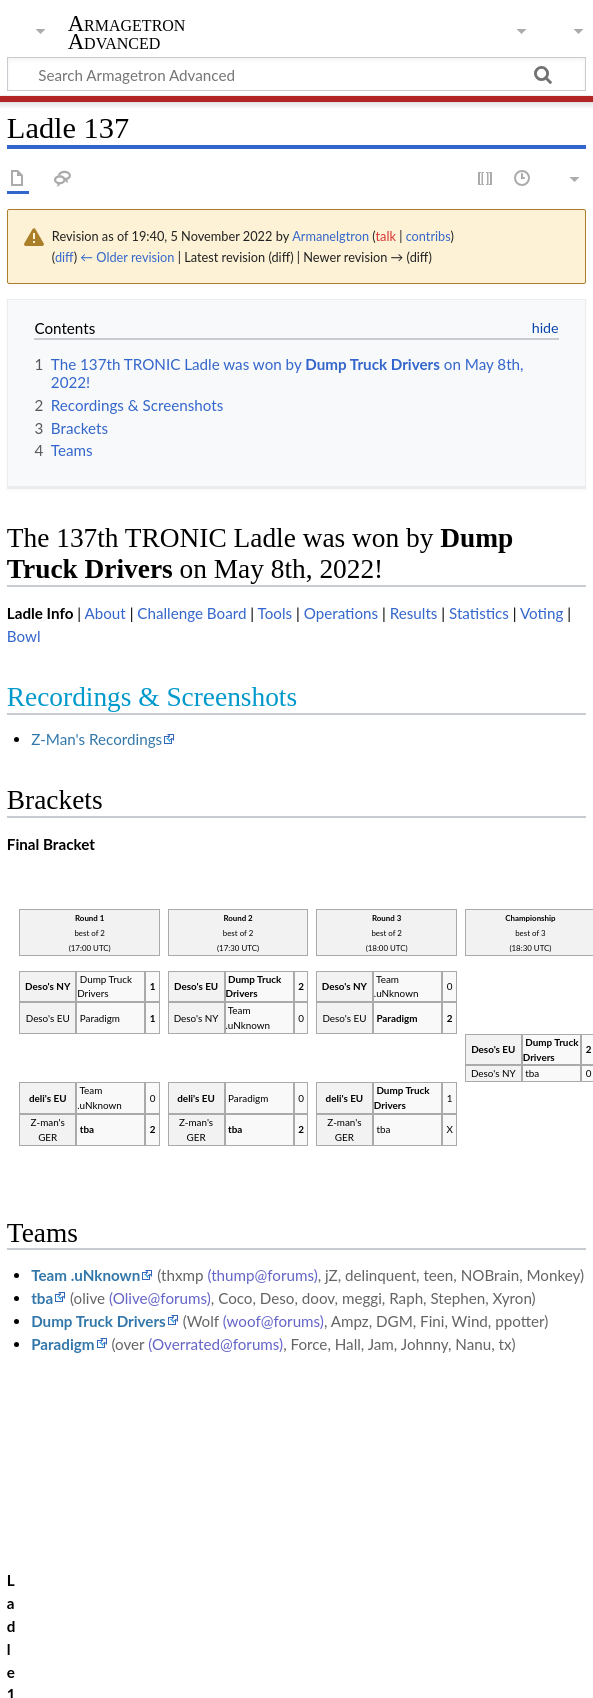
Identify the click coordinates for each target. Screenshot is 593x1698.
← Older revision (127, 257)
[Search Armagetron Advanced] (296, 74)
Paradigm (62, 1344)
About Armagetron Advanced (209, 1648)
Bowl (24, 636)
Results (414, 613)
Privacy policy (52, 1648)
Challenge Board (191, 613)
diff (64, 257)
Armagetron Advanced (127, 33)
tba (42, 1298)
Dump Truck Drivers (98, 1321)
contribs (428, 236)
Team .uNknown (85, 1275)
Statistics (479, 613)
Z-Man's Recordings (96, 739)
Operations (341, 613)
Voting (541, 613)
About (104, 613)
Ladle (96, 1554)
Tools (275, 613)
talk (385, 236)
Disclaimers (360, 1648)
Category (37, 1554)
